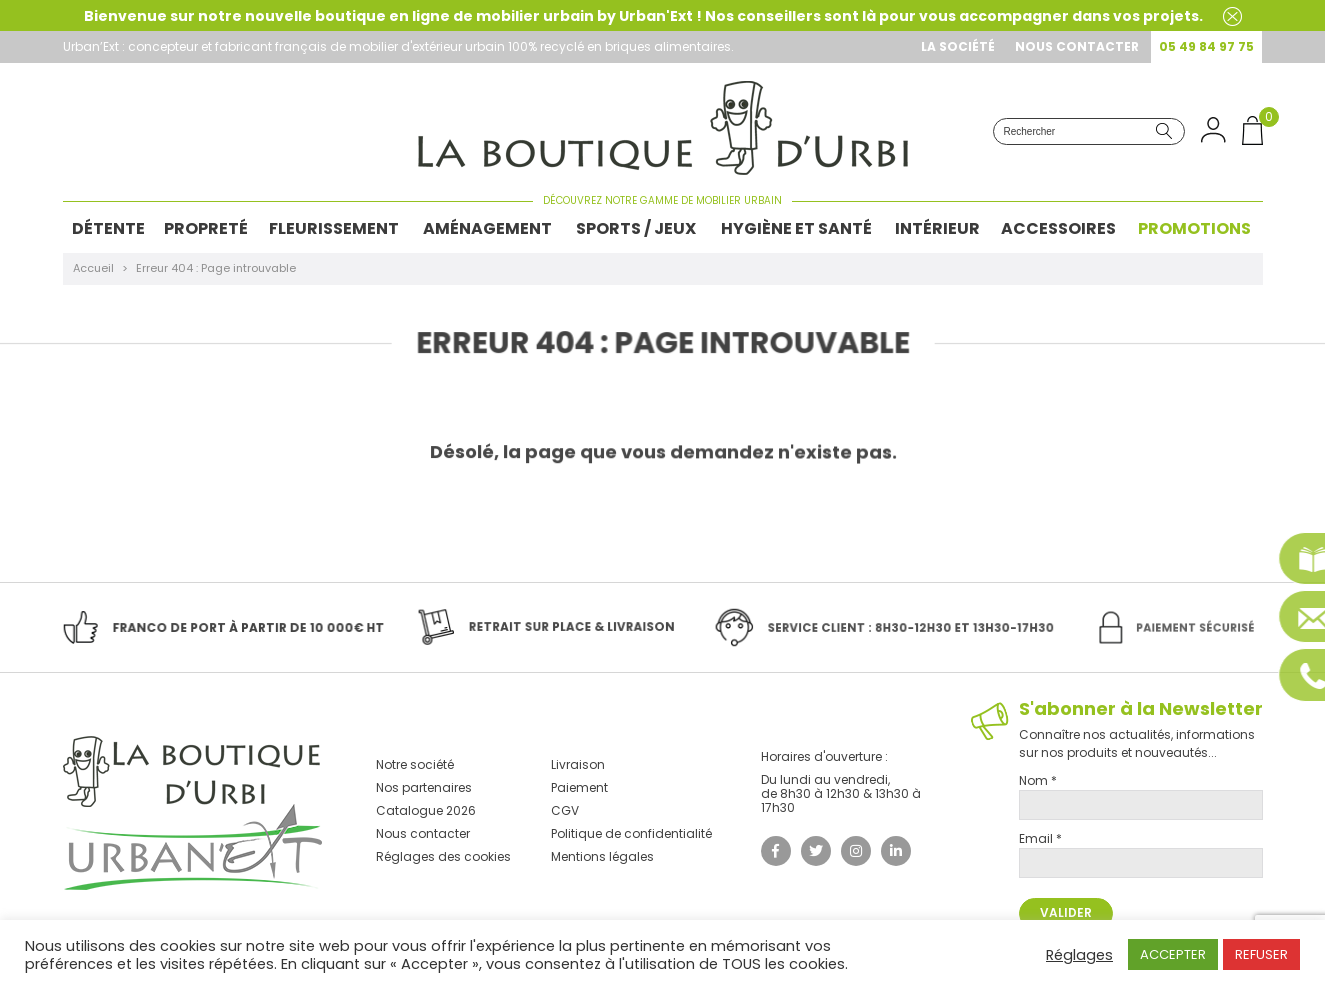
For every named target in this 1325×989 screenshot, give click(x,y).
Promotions (1194, 228)
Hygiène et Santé (796, 228)
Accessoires (1058, 228)
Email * (1040, 838)
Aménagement (487, 228)
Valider (1066, 912)
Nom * (1038, 780)
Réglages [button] (1079, 955)
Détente (108, 228)
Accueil (93, 268)
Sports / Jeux (636, 228)
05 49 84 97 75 (1206, 46)
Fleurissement (334, 228)
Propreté (206, 228)
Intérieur (937, 228)
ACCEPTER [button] (1173, 954)
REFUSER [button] (1261, 954)
